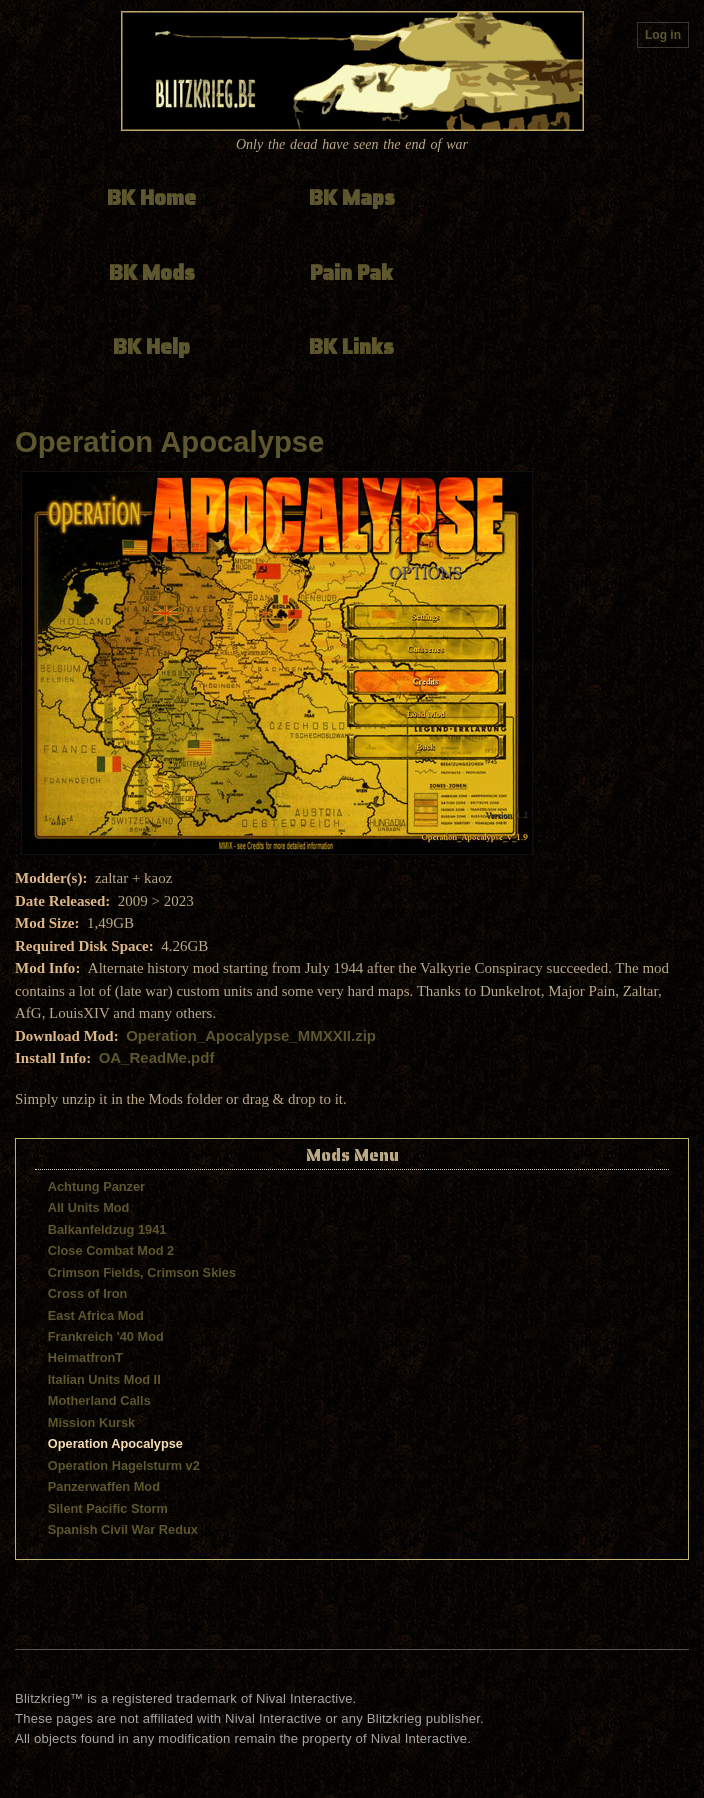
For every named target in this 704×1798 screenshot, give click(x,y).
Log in (663, 35)
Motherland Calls (99, 1400)
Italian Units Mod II (104, 1379)
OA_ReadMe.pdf (157, 1057)
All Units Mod (89, 1207)
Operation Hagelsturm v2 (124, 1465)
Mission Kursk (91, 1422)
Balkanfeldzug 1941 (107, 1229)
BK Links (351, 346)
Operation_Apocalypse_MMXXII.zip (251, 1035)
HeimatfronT (85, 1357)
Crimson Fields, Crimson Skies (142, 1272)
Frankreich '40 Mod (106, 1336)
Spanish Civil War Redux (123, 1529)
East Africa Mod (96, 1315)
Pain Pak (351, 272)
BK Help (151, 346)
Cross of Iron (88, 1293)
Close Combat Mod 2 (111, 1250)
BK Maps (352, 197)
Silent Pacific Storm (108, 1508)
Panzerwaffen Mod (104, 1486)
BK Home (151, 197)
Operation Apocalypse (169, 442)
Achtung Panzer (96, 1186)
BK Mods (152, 272)
